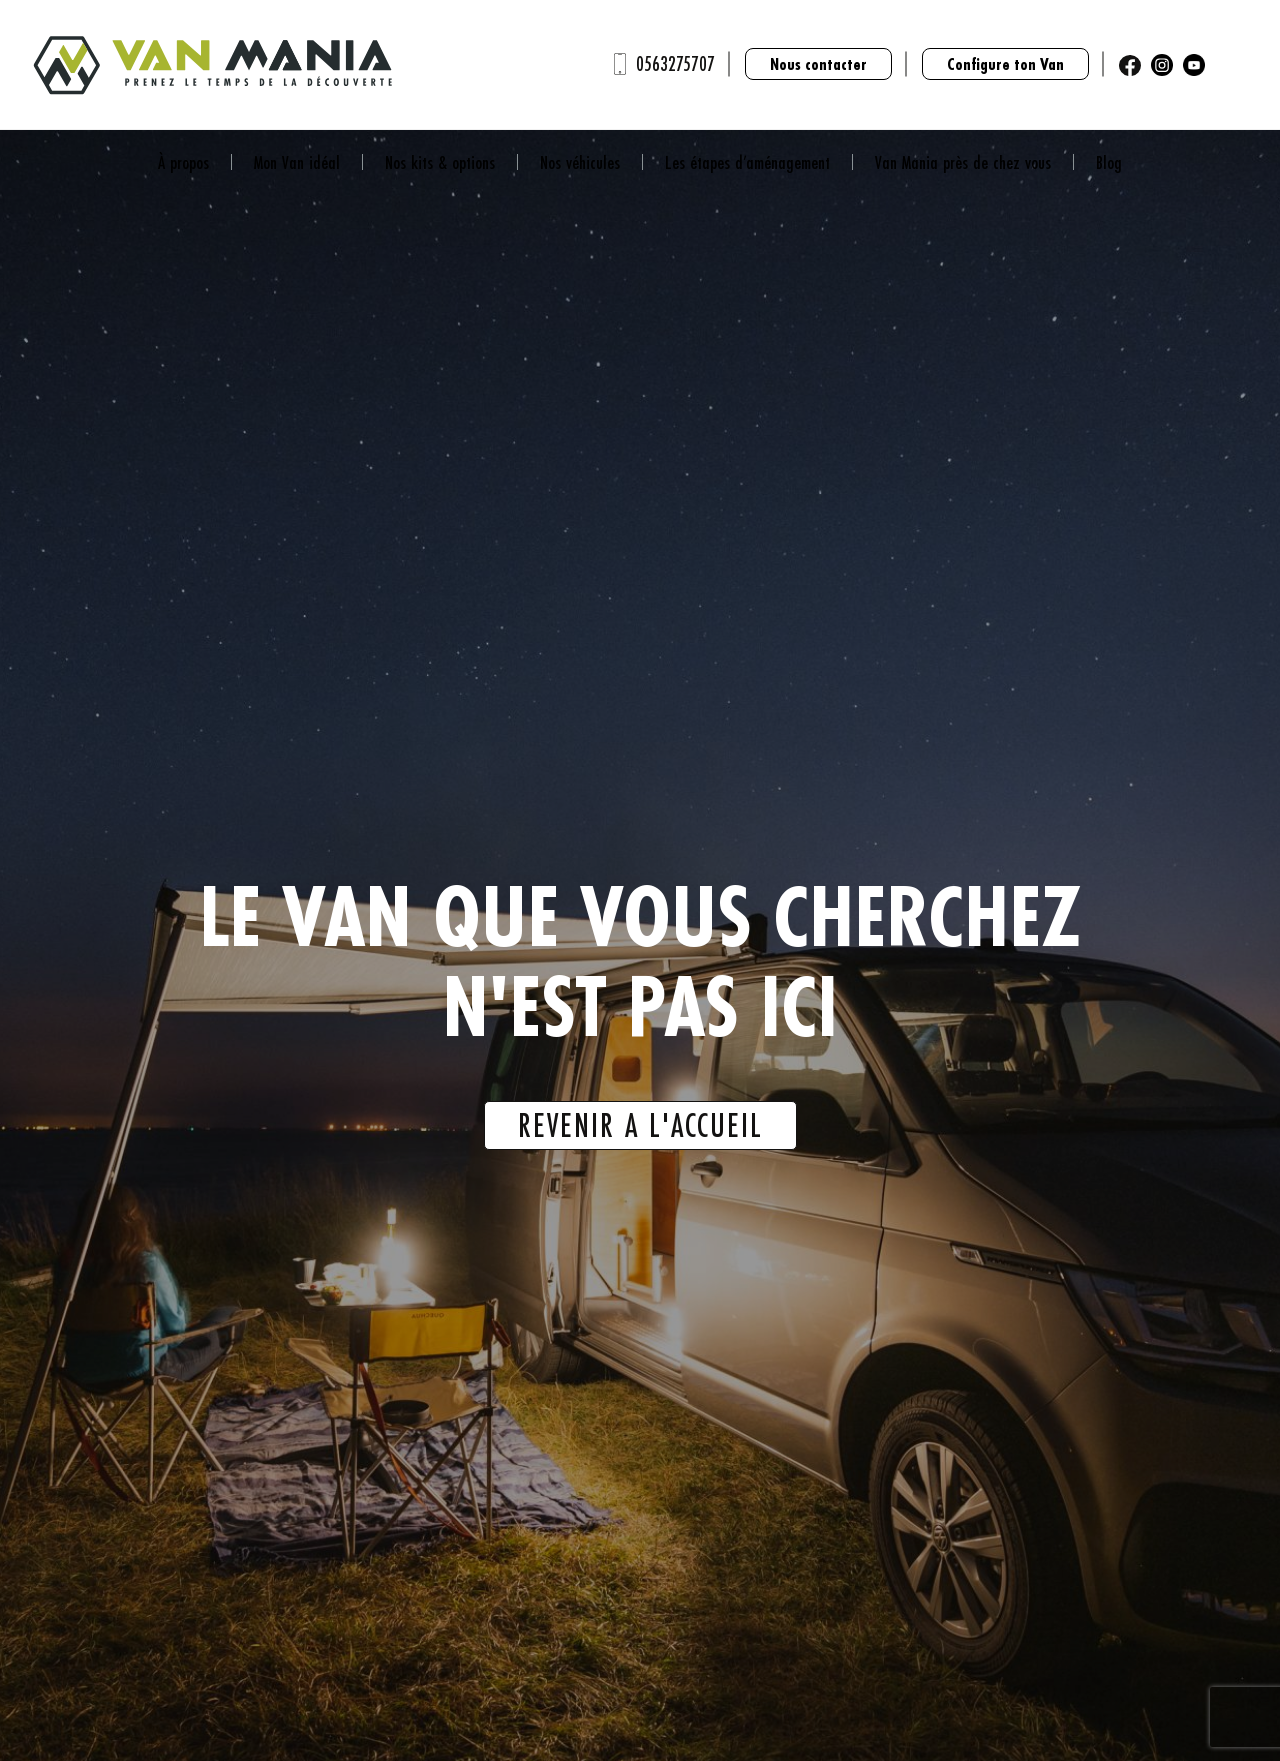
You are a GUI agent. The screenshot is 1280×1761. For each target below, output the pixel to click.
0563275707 (675, 63)
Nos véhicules (580, 162)
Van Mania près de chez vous (963, 162)
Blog (1109, 162)
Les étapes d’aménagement (747, 162)
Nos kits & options (440, 162)
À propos (183, 162)
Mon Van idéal (297, 162)
